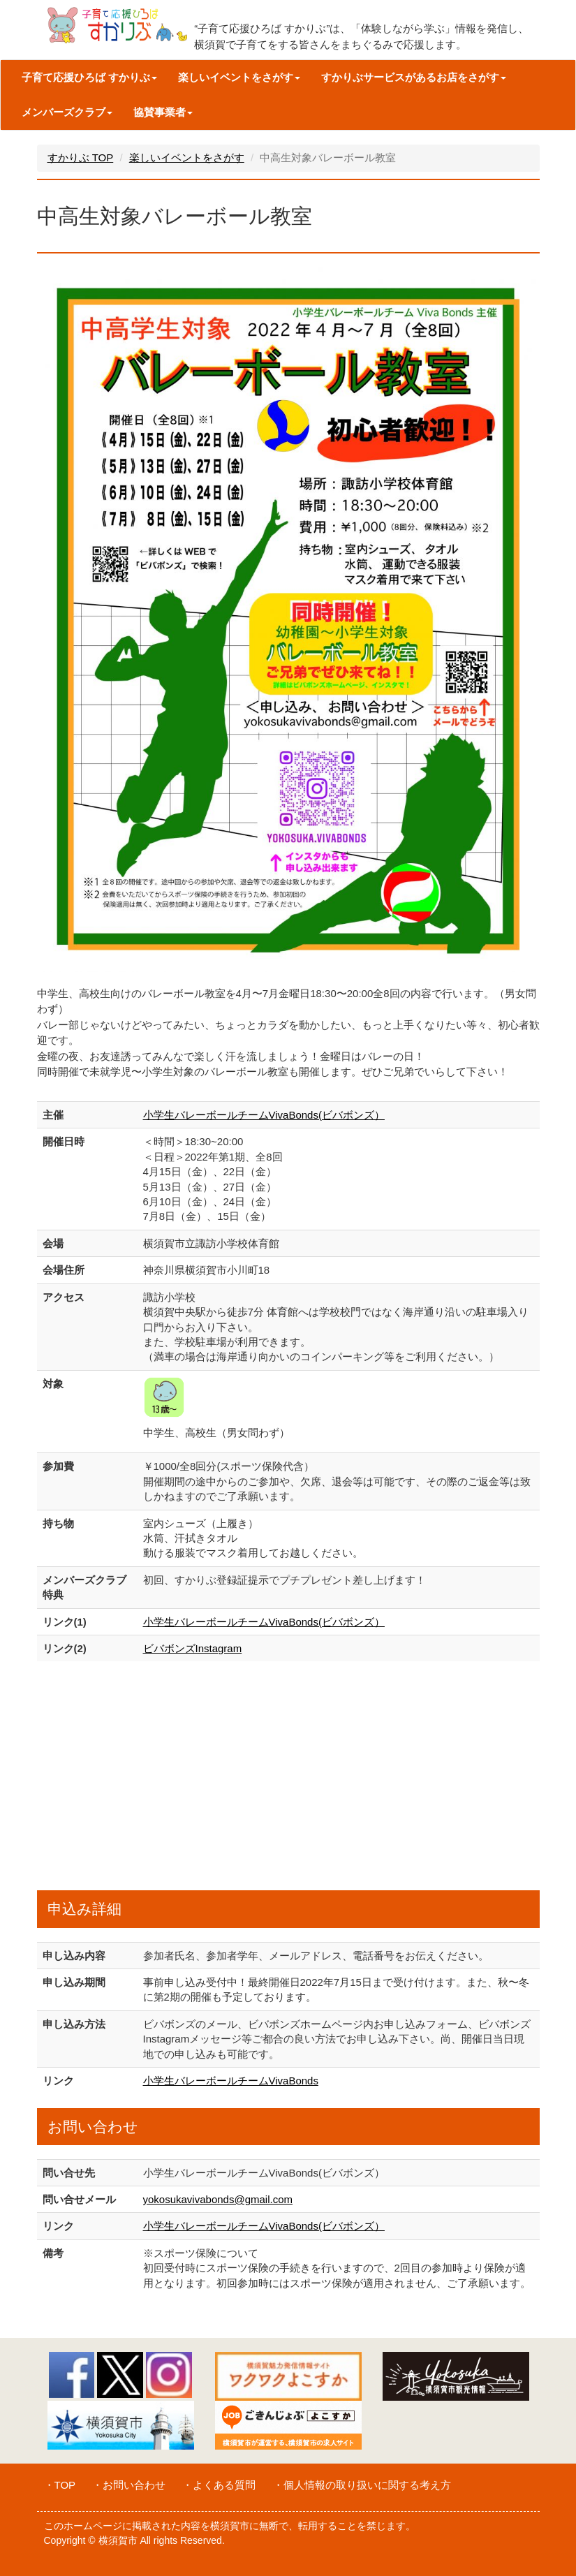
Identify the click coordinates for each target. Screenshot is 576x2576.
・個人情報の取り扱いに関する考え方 (362, 2485)
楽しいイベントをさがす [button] (239, 77)
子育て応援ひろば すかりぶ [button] (89, 77)
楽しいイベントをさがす (186, 157)
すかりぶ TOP (80, 157)
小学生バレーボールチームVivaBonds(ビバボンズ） (264, 1115)
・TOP (60, 2485)
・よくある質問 (219, 2485)
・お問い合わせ (128, 2485)
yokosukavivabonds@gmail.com (218, 2199)
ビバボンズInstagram (192, 1648)
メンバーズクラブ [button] (67, 112)
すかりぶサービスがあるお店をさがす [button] (413, 77)
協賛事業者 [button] (163, 112)
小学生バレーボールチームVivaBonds (230, 2080)
